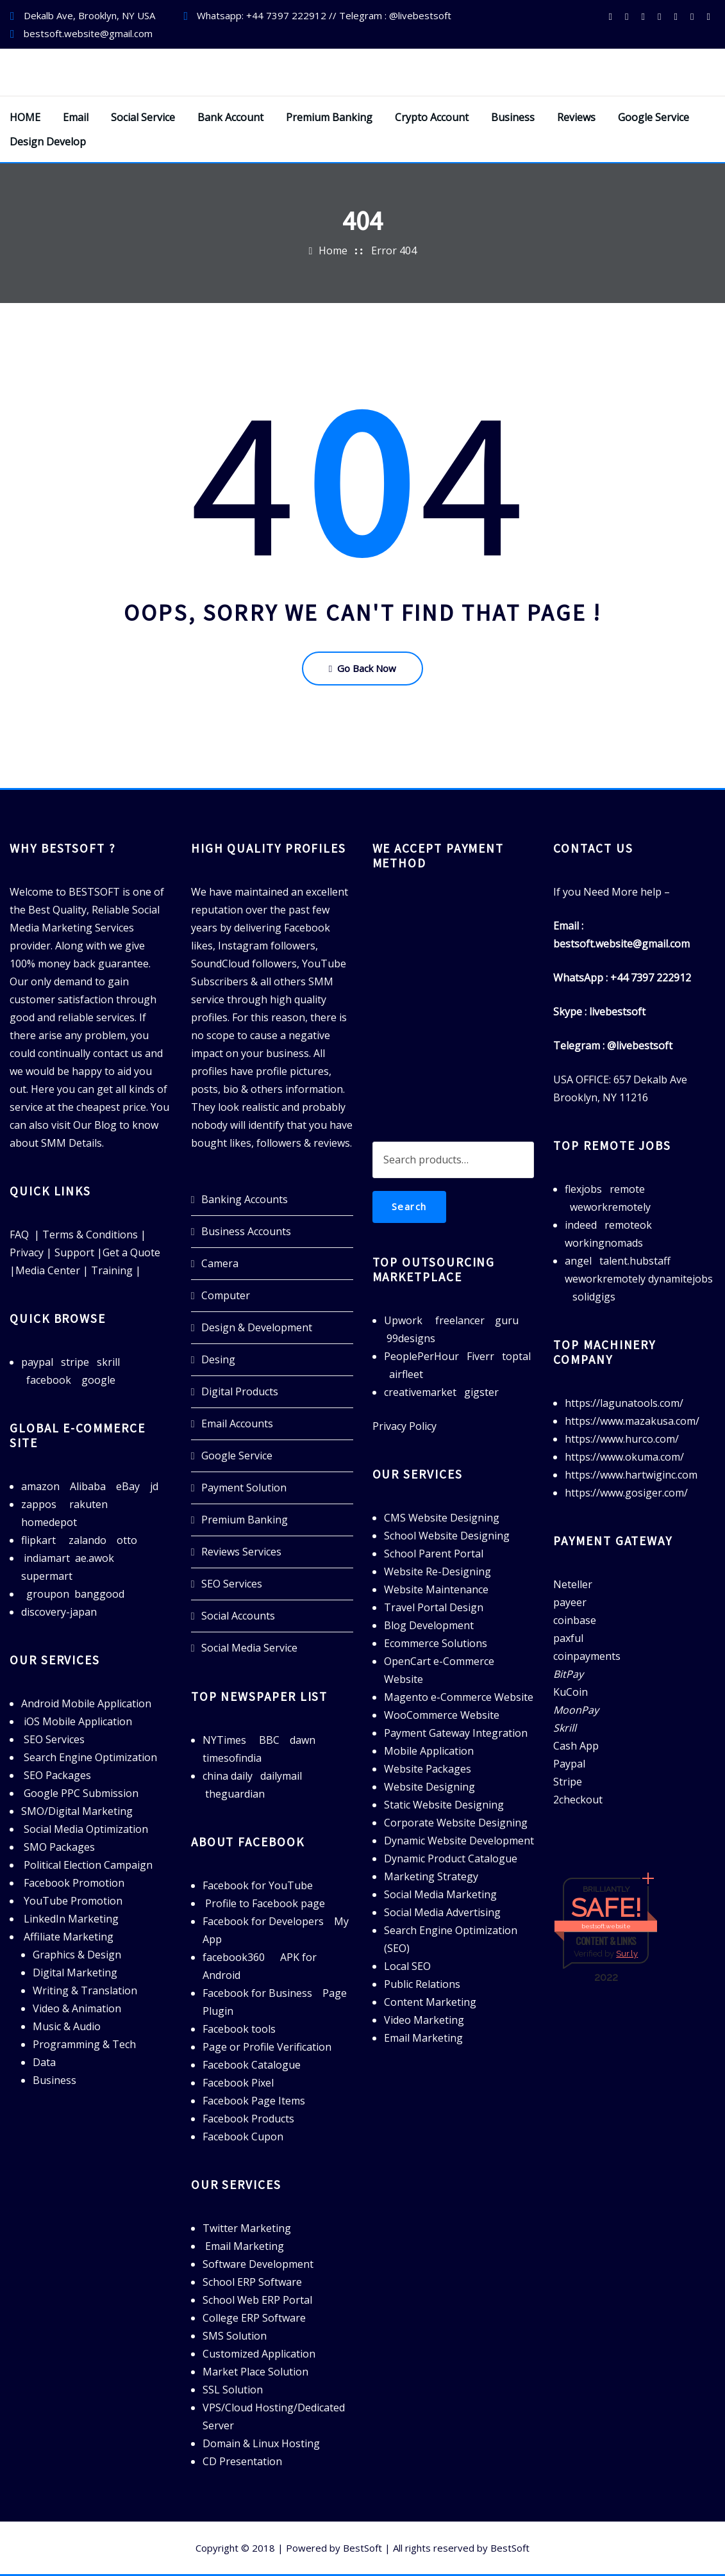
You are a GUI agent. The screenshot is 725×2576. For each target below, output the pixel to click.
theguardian (235, 1794)
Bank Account (230, 117)
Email (75, 117)
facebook (48, 1380)
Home (333, 250)
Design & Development (256, 1327)
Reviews (576, 117)
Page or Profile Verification (267, 2047)
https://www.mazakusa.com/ (632, 1421)
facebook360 (234, 1957)
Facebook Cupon (243, 2136)
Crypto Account (432, 117)
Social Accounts (238, 1616)
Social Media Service (249, 1648)
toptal (516, 1356)
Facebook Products (248, 2119)
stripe (75, 1362)
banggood (99, 1594)
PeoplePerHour (421, 1356)
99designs (411, 1338)
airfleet (406, 1374)
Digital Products (239, 1391)
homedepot (49, 1522)
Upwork (403, 1320)
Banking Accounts (244, 1199)
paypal (37, 1362)
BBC (269, 1740)
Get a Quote (131, 1252)
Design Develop (48, 142)
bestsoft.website (606, 1926)
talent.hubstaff (635, 1261)
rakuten (88, 1504)
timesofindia (232, 1758)
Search (409, 1206)
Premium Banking (329, 117)
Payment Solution (244, 1488)
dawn (302, 1740)
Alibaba (88, 1486)
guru (507, 1320)
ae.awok (94, 1558)
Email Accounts (237, 1423)
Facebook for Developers (263, 1921)
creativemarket (420, 1392)
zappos (38, 1504)
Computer (225, 1295)
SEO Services (231, 1584)
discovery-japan (59, 1612)
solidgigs (593, 1297)
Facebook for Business (257, 1993)
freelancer (460, 1320)
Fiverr (480, 1356)
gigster (481, 1392)
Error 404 (394, 250)
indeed (581, 1225)
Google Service (653, 117)
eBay (128, 1486)
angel (578, 1261)
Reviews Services (241, 1552)
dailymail (281, 1776)
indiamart (47, 1558)
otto (127, 1540)
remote (627, 1189)
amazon (40, 1486)
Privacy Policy (404, 1426)
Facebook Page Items (254, 2101)
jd (154, 1486)
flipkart (38, 1540)
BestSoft (362, 2547)
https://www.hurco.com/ (622, 1439)
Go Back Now (362, 668)
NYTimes (224, 1740)
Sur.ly (627, 1953)
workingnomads (604, 1243)
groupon (47, 1594)
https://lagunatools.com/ (624, 1403)
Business (513, 117)
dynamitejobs (680, 1279)
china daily (228, 1776)
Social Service (143, 117)
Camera (219, 1263)
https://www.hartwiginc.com (631, 1475)
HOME (25, 117)
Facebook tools (239, 2029)
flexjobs (583, 1189)
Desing (218, 1359)
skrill (108, 1362)
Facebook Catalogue (252, 2065)
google (98, 1380)
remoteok (628, 1225)
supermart (46, 1576)
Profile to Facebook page (265, 1903)
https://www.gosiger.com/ (626, 1493)
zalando (87, 1540)
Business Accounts (246, 1231)
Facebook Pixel (238, 2083)
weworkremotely (610, 1207)
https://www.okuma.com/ (624, 1457)
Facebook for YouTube (258, 1885)
